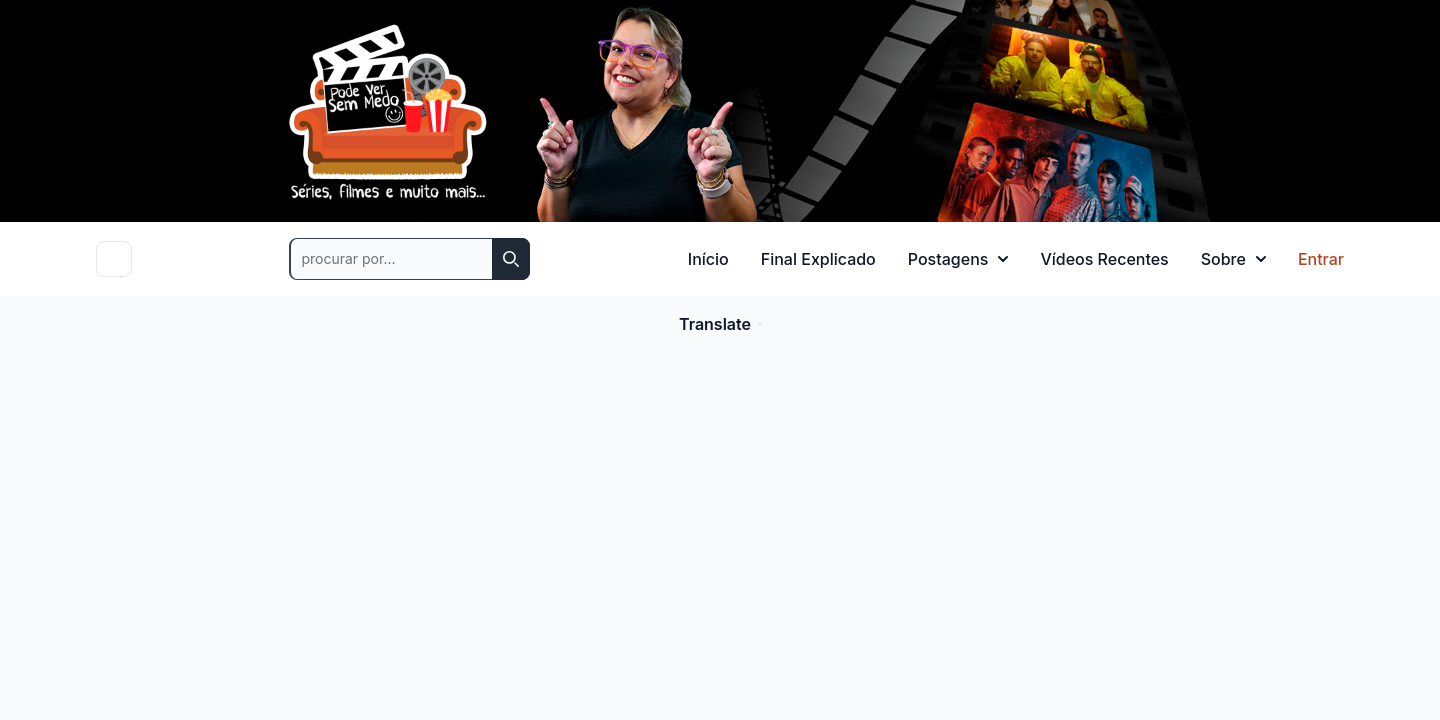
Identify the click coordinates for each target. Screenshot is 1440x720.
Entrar (1321, 259)
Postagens (958, 259)
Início (708, 259)
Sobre (1233, 259)
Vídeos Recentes (1104, 259)
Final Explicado (818, 259)
